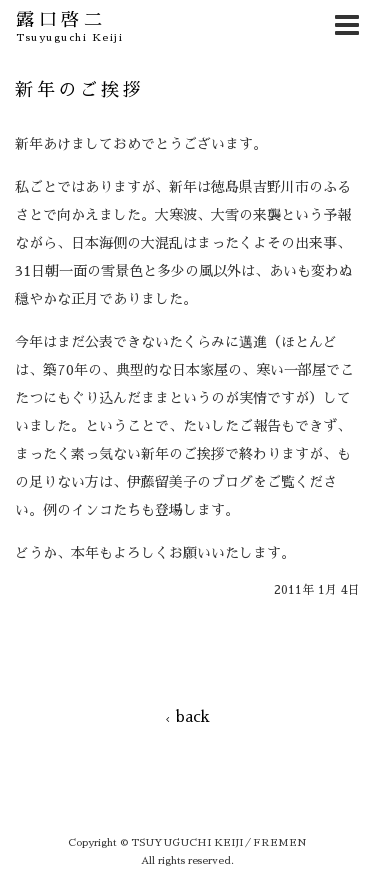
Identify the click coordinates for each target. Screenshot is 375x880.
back (188, 716)
